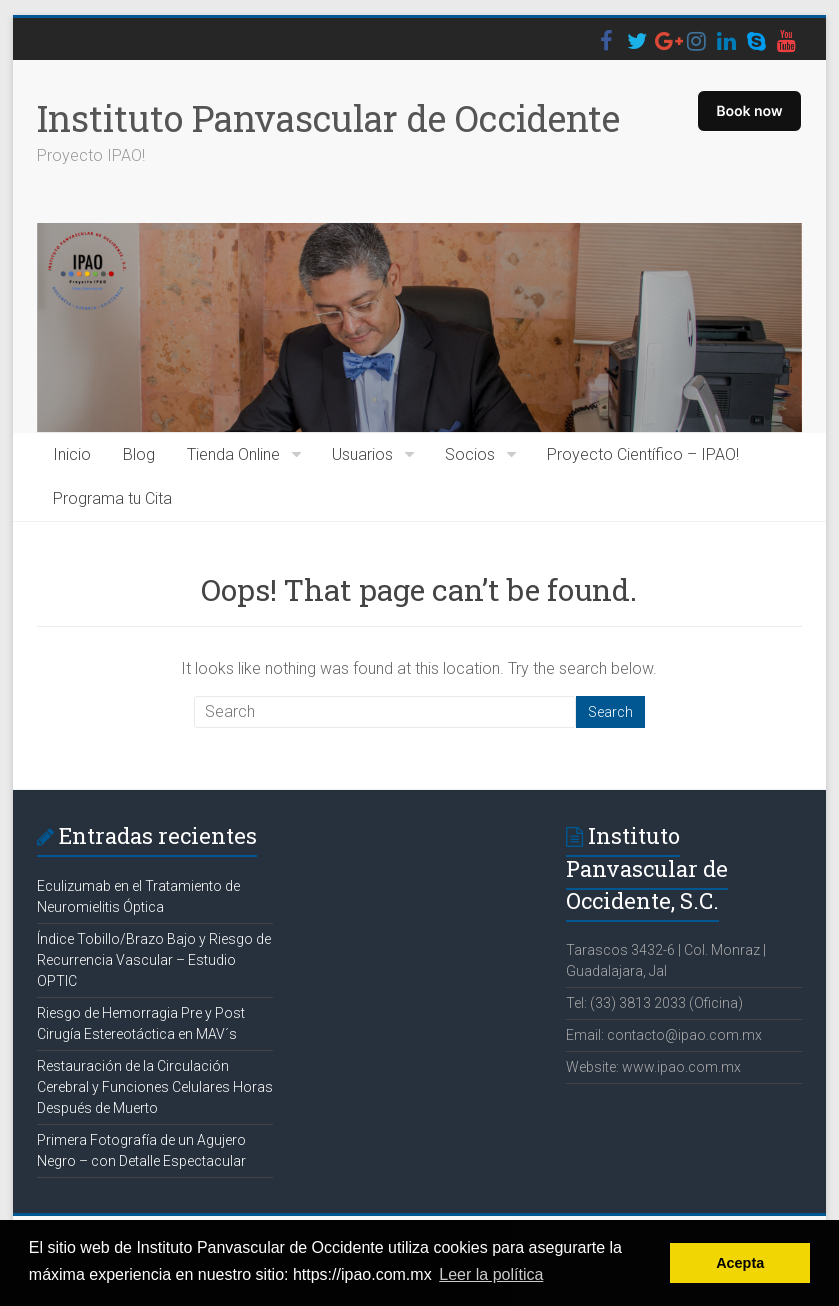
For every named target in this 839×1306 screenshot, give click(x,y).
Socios (470, 454)
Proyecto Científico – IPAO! (643, 454)
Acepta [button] (740, 1263)
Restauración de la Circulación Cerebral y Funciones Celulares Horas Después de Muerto (155, 1087)
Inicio (72, 454)
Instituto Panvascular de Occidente (328, 118)
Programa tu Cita (112, 498)
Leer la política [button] (491, 1274)
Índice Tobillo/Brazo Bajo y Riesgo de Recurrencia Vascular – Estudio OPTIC (154, 960)
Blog (139, 454)
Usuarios (362, 454)
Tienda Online (233, 454)
